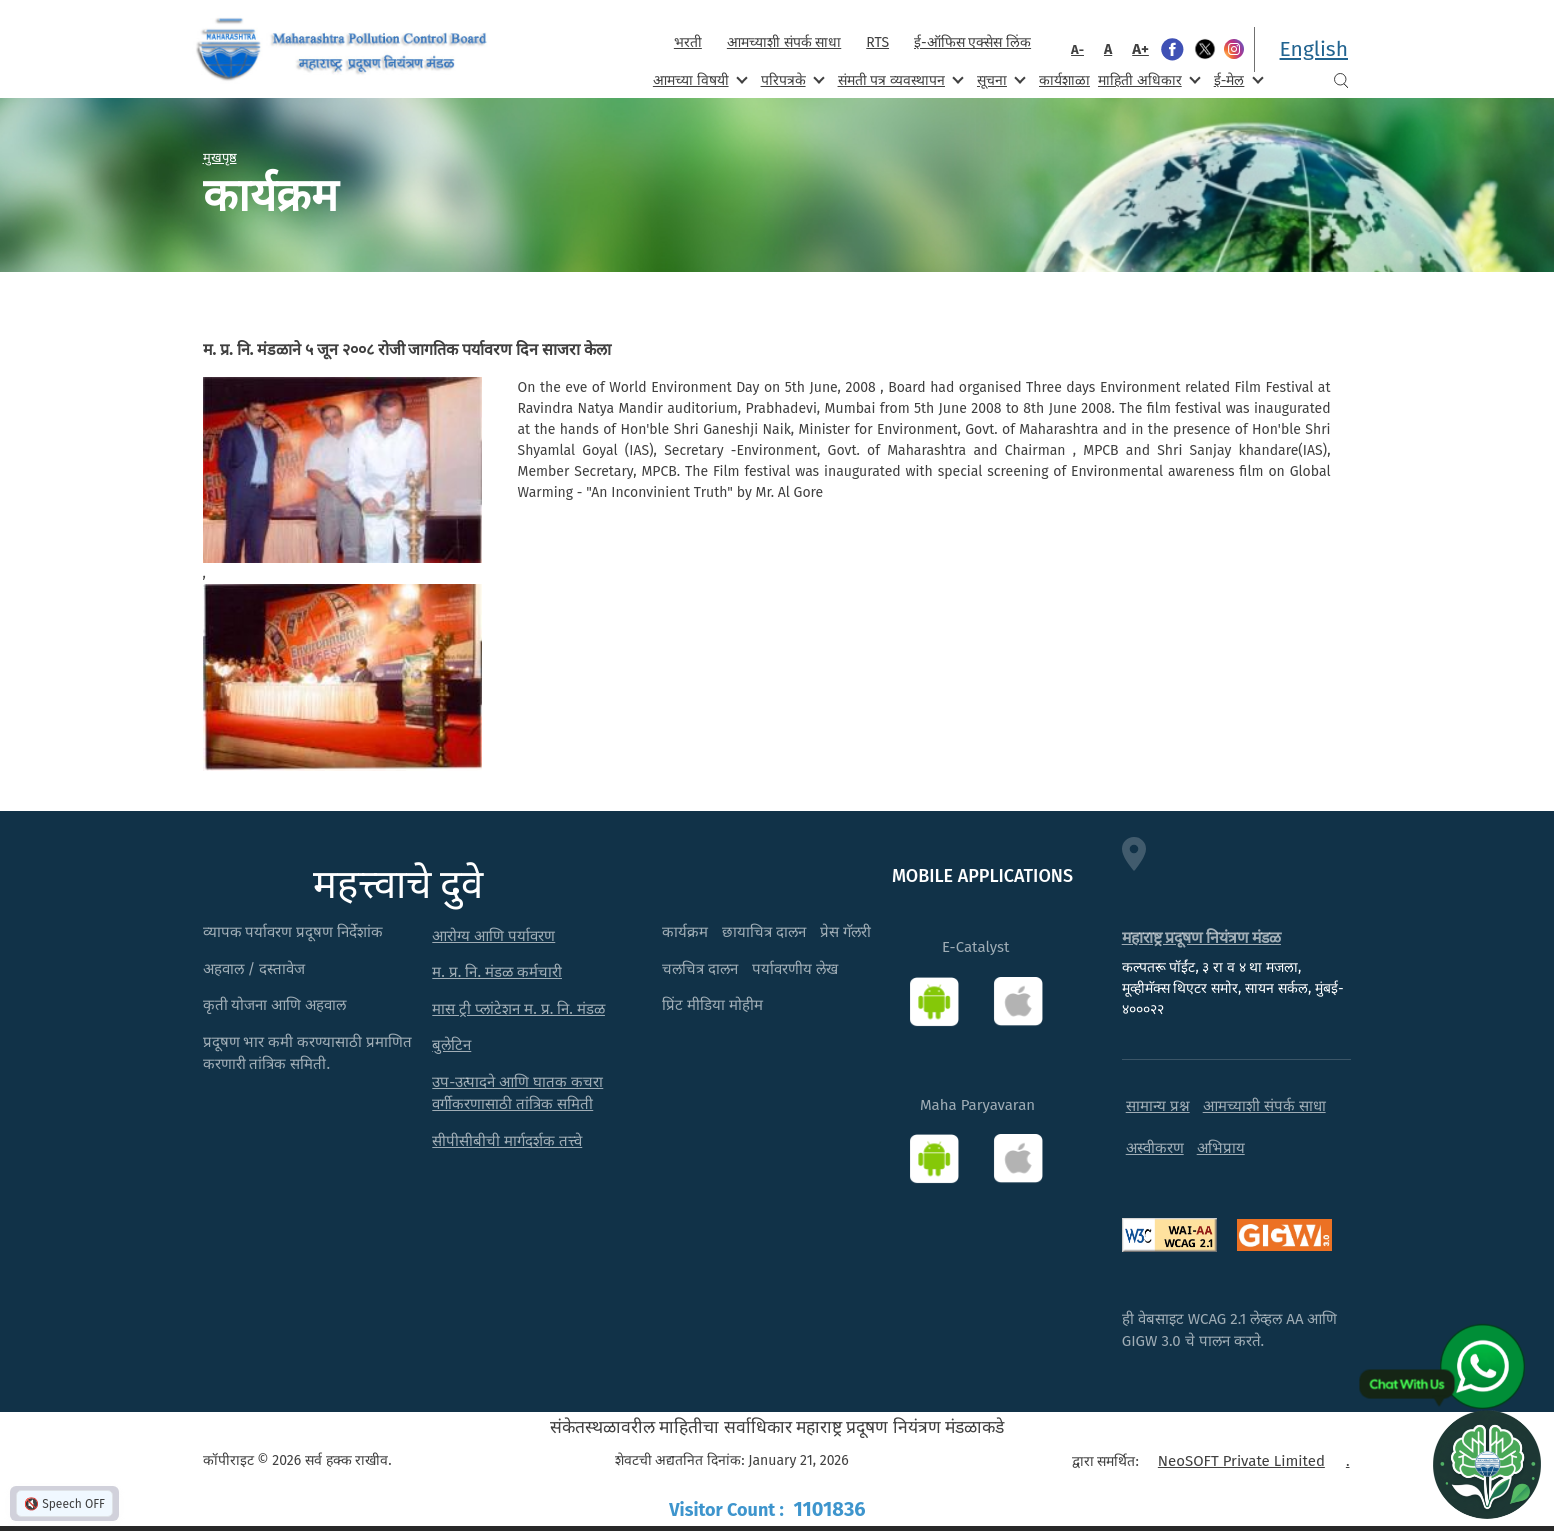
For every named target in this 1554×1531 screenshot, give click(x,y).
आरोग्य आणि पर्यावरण (493, 936)
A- (1077, 49)
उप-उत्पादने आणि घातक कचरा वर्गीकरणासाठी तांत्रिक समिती (517, 1093)
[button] (342, 470)
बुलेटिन (451, 1045)
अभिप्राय (1221, 1148)
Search (1341, 80)
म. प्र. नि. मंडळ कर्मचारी (497, 972)
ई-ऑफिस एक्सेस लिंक (972, 42)
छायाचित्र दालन (764, 932)
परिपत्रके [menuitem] (791, 79)
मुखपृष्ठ (220, 157)
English (1314, 49)
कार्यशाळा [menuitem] (1064, 80)
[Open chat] (1487, 1464)
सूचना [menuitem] (999, 79)
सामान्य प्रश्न (1158, 1106)
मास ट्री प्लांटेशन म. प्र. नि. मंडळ (518, 1009)
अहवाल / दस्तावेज (254, 969)
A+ (1140, 49)
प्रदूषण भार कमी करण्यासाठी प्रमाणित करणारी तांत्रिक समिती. (308, 1053)
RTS (877, 42)
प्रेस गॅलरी (845, 932)
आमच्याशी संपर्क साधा (784, 42)
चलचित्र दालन (700, 969)
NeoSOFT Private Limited (1241, 1461)
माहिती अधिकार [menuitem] (1147, 79)
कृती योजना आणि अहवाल (275, 1005)
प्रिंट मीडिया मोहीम (712, 1005)
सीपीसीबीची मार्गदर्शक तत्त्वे (507, 1141)
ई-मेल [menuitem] (1237, 79)
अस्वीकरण (1155, 1148)
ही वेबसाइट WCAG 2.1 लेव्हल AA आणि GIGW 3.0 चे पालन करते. (1230, 1330)
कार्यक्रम (685, 932)
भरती (688, 42)
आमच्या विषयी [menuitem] (698, 79)
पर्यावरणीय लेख (795, 969)
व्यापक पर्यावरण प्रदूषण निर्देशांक (293, 932)
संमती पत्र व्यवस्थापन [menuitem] (899, 79)
